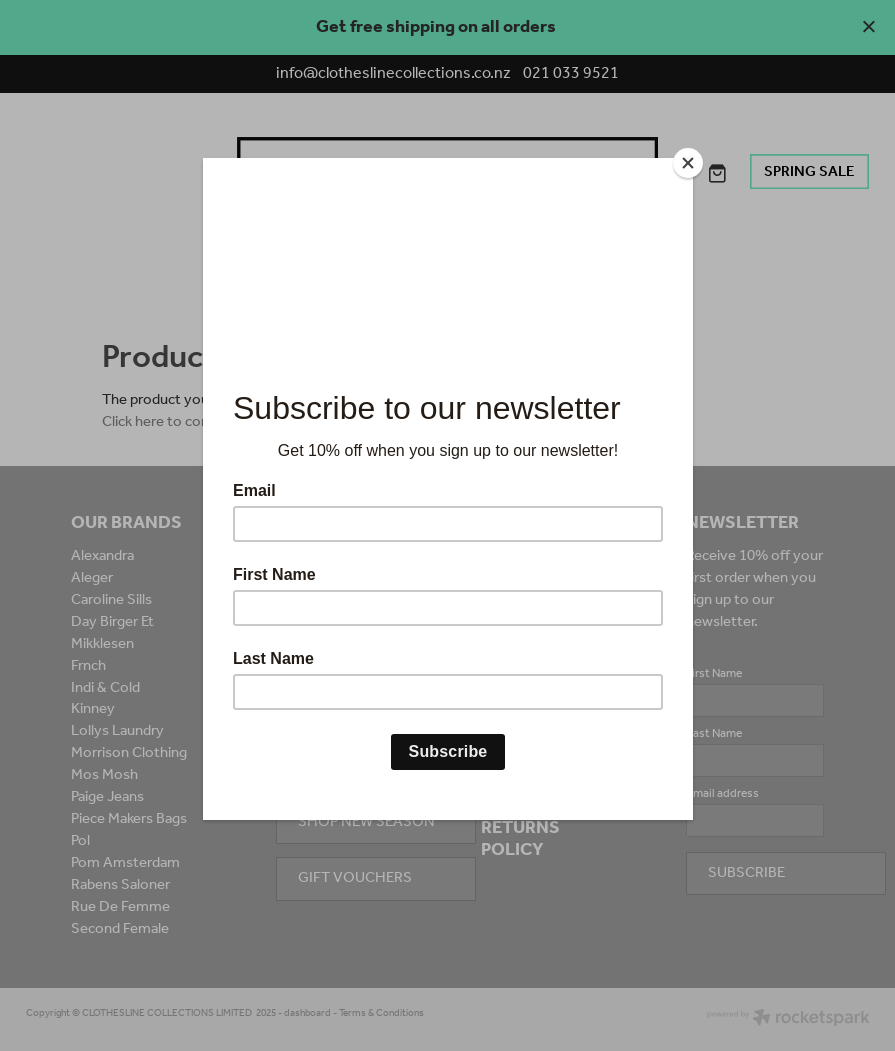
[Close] (688, 163)
